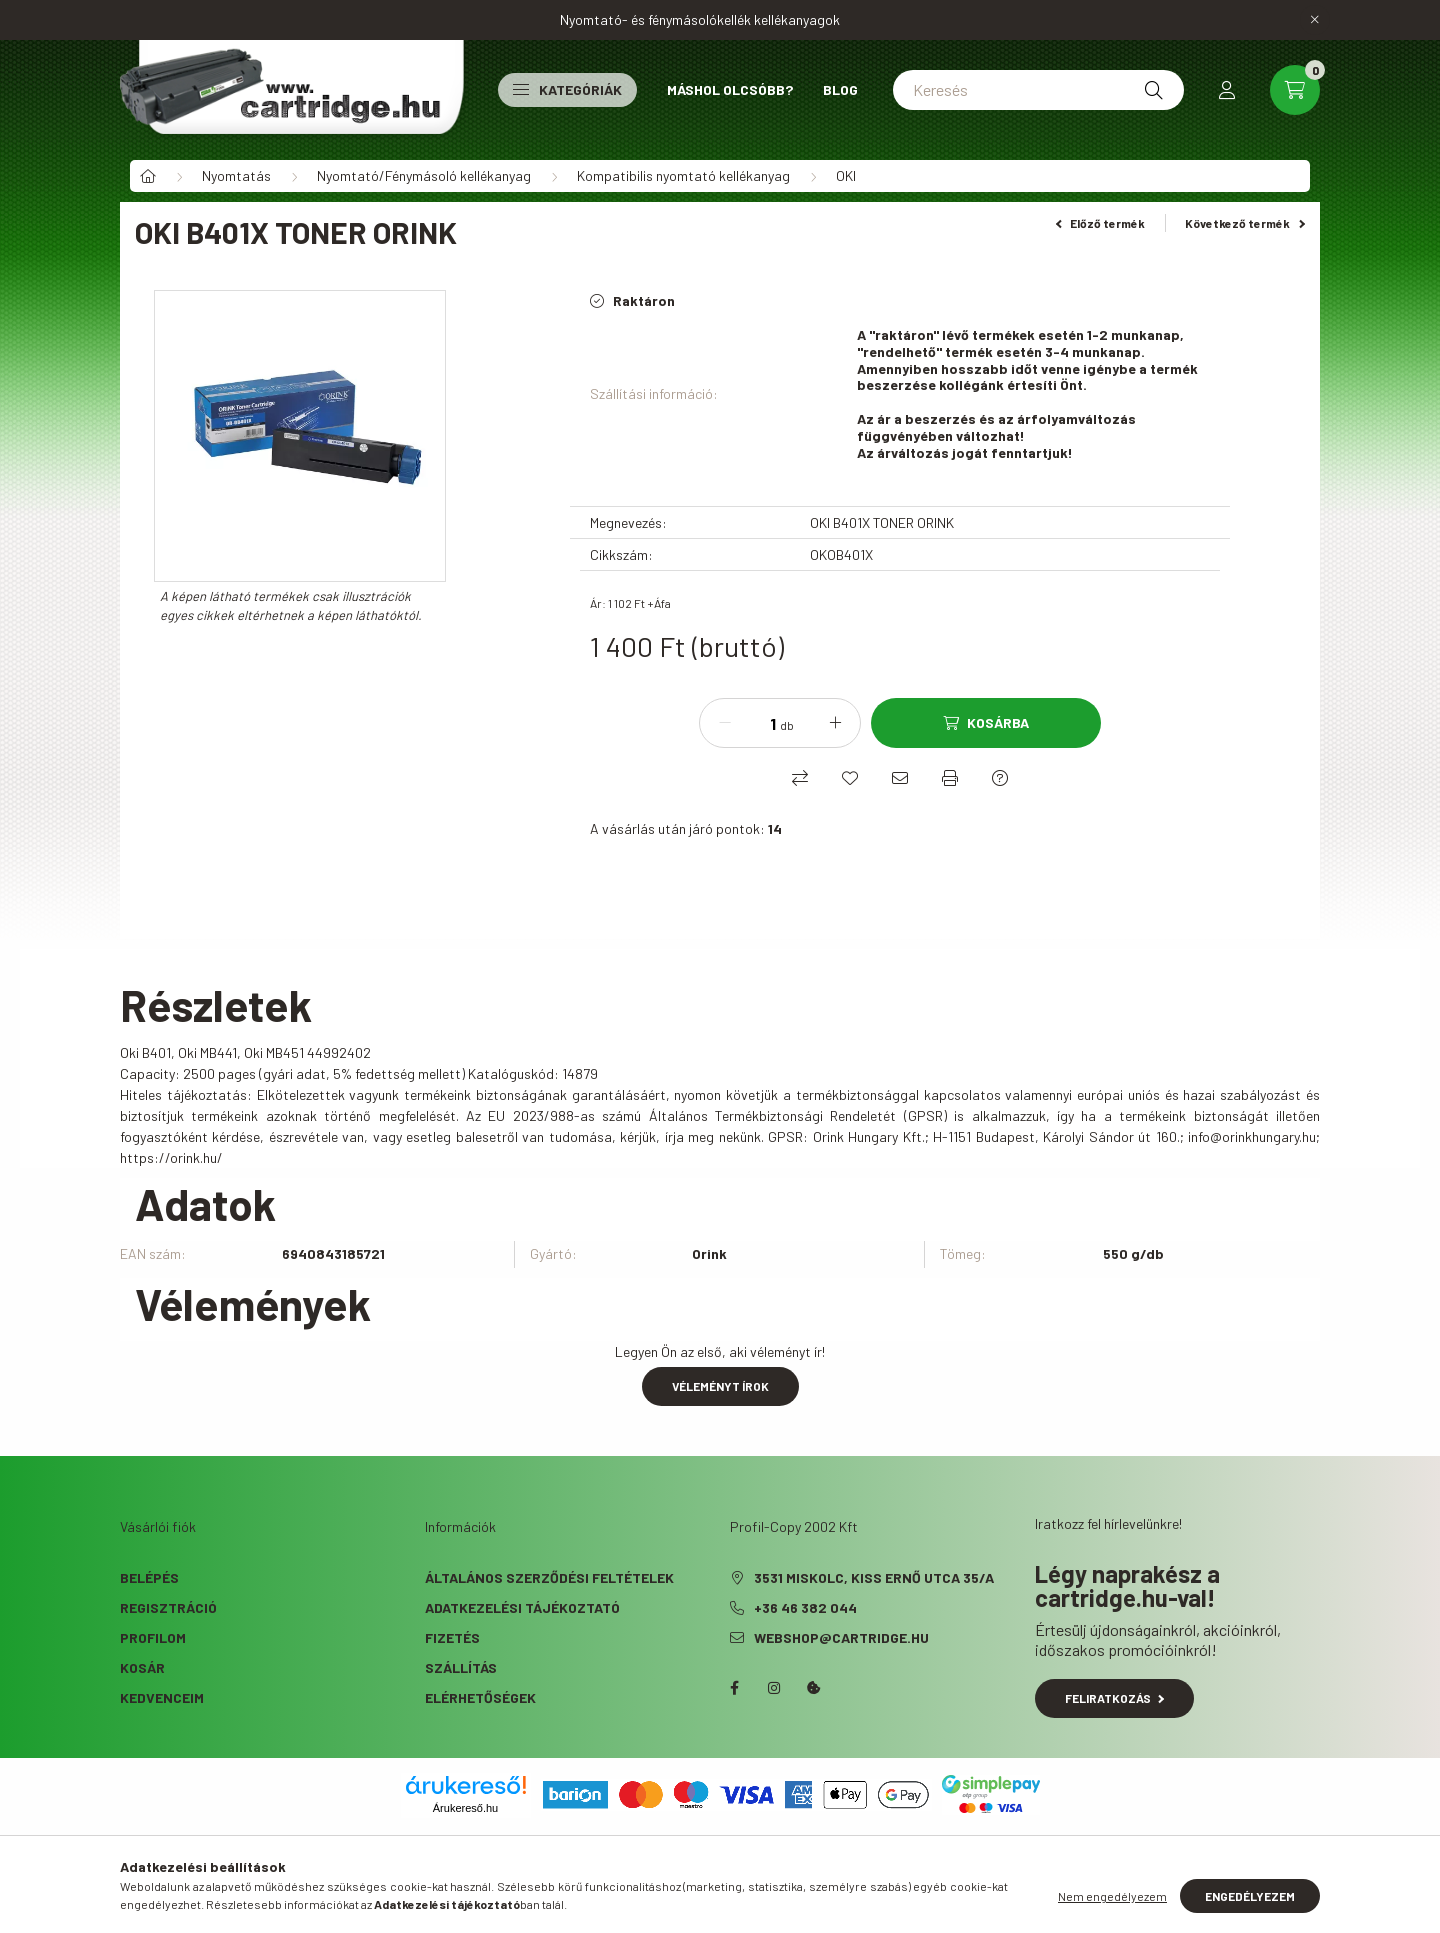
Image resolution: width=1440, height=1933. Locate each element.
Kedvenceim (162, 1697)
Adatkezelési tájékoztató (522, 1607)
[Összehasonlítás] (800, 778)
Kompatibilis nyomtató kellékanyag (683, 175)
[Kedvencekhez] (850, 778)
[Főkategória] (148, 176)
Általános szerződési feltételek (549, 1577)
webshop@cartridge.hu (841, 1637)
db (787, 725)
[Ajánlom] (900, 778)
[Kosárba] (986, 723)
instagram (774, 1688)
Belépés (149, 1577)
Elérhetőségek (480, 1697)
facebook (734, 1688)
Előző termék (1101, 223)
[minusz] (725, 723)
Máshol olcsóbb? (730, 89)
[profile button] (1227, 90)
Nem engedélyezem (1112, 1896)
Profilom (153, 1637)
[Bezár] (1315, 20)
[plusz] (835, 723)
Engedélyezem (1250, 1896)
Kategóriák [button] (567, 89)
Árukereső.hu (465, 1808)
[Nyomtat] (950, 778)
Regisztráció (168, 1607)
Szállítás (461, 1667)
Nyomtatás (236, 175)
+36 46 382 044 (805, 1607)
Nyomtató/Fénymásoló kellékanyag (424, 175)
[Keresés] (1038, 90)
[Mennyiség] (758, 723)
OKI (846, 175)
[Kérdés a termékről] (1000, 778)
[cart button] (1295, 90)
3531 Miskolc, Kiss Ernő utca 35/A (874, 1577)
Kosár (142, 1667)
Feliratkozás (1114, 1698)
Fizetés (452, 1637)
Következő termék (1245, 223)
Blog (840, 89)
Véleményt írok (720, 1386)
